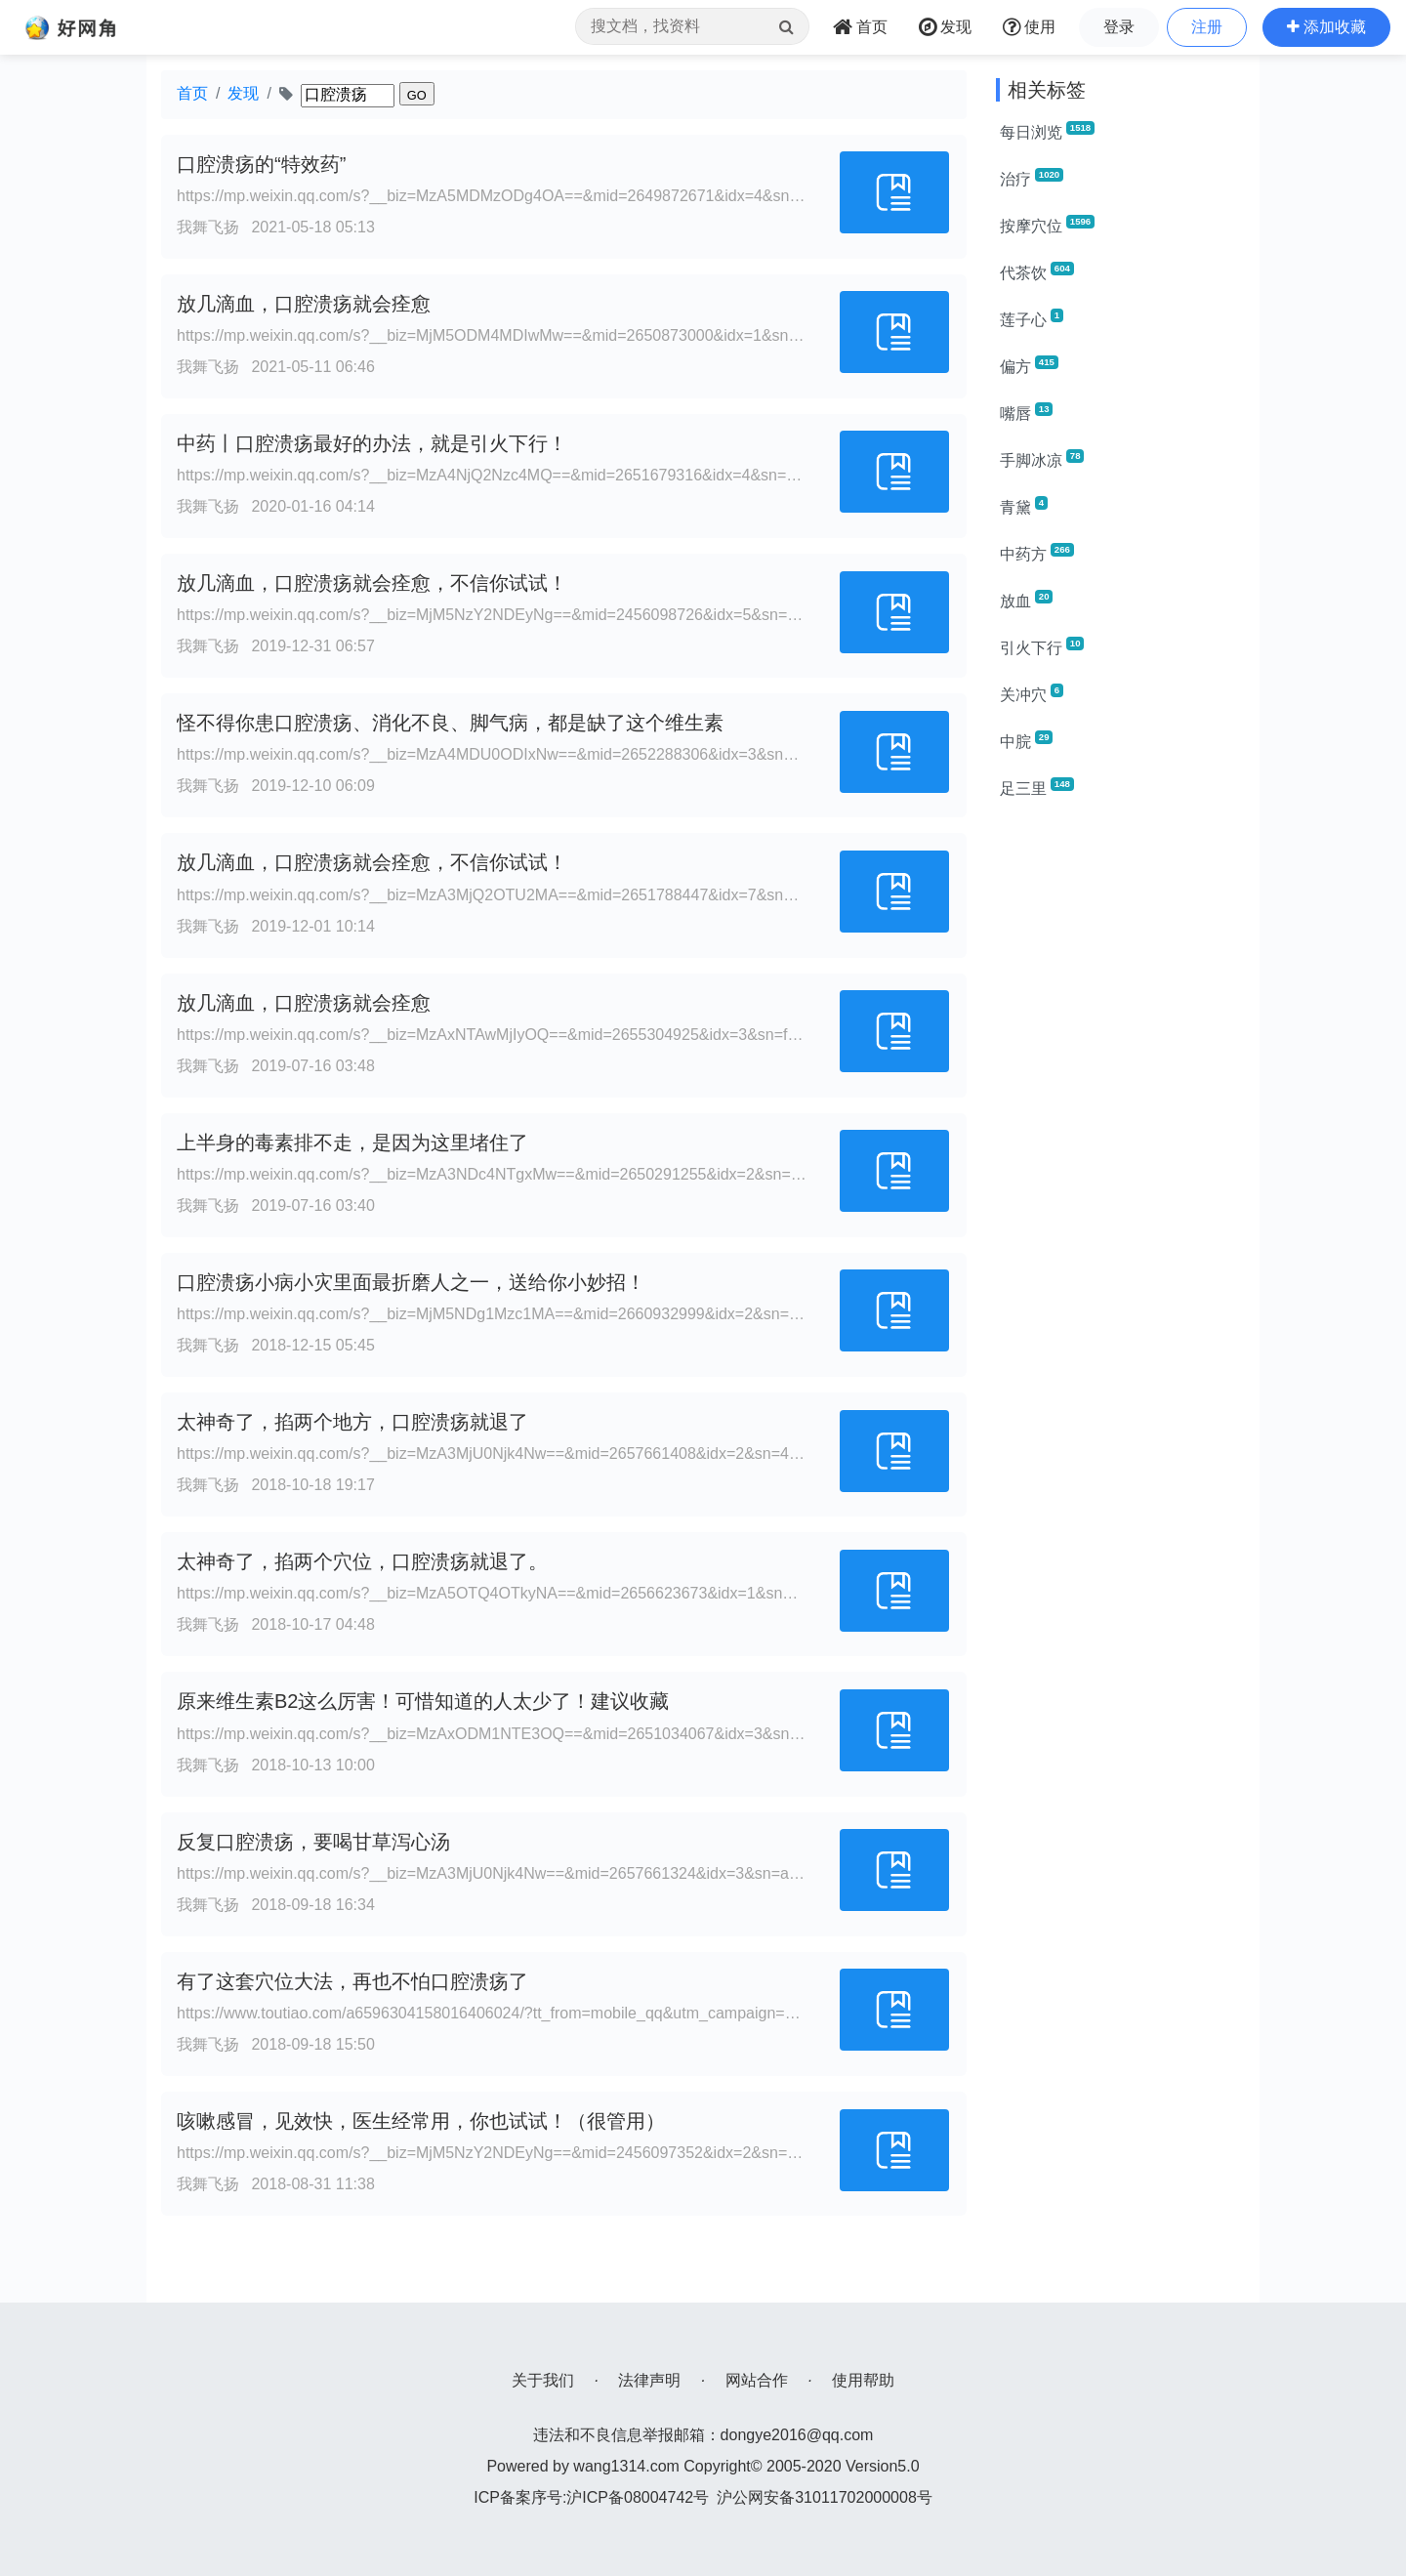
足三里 (1037, 787)
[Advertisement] (1120, 1109)
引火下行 (1042, 646)
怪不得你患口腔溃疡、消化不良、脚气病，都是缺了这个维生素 (450, 722)
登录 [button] (1119, 27)
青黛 (1024, 506)
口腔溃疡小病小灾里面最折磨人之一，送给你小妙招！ (411, 1282)
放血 (1026, 599)
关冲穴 (1031, 693)
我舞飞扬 (208, 227)
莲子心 (1031, 318)
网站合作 (756, 2380)
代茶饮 (1037, 271)
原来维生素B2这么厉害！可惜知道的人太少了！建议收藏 (423, 1701)
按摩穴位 (1047, 224)
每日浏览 (1047, 131)
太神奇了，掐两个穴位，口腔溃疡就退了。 (362, 1561)
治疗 (1031, 177)
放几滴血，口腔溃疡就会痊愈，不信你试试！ (372, 583)
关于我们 (543, 2380)
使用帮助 (863, 2380)
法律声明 (649, 2380)
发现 (243, 93)
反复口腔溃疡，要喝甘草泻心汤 (313, 1841)
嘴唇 (1026, 412)
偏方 (1029, 365)
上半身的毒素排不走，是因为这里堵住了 (352, 1142)
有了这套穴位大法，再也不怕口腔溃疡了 (352, 1981)
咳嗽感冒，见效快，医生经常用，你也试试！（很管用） (421, 2121)
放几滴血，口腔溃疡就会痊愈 (304, 303)
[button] (1326, 27)
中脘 (1026, 740)
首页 (192, 93)
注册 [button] (1206, 27)
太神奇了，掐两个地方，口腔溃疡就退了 (352, 1422)
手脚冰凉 (1042, 459)
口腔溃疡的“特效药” (261, 164)
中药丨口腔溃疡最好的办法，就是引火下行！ (372, 443)
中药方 (1037, 552)
